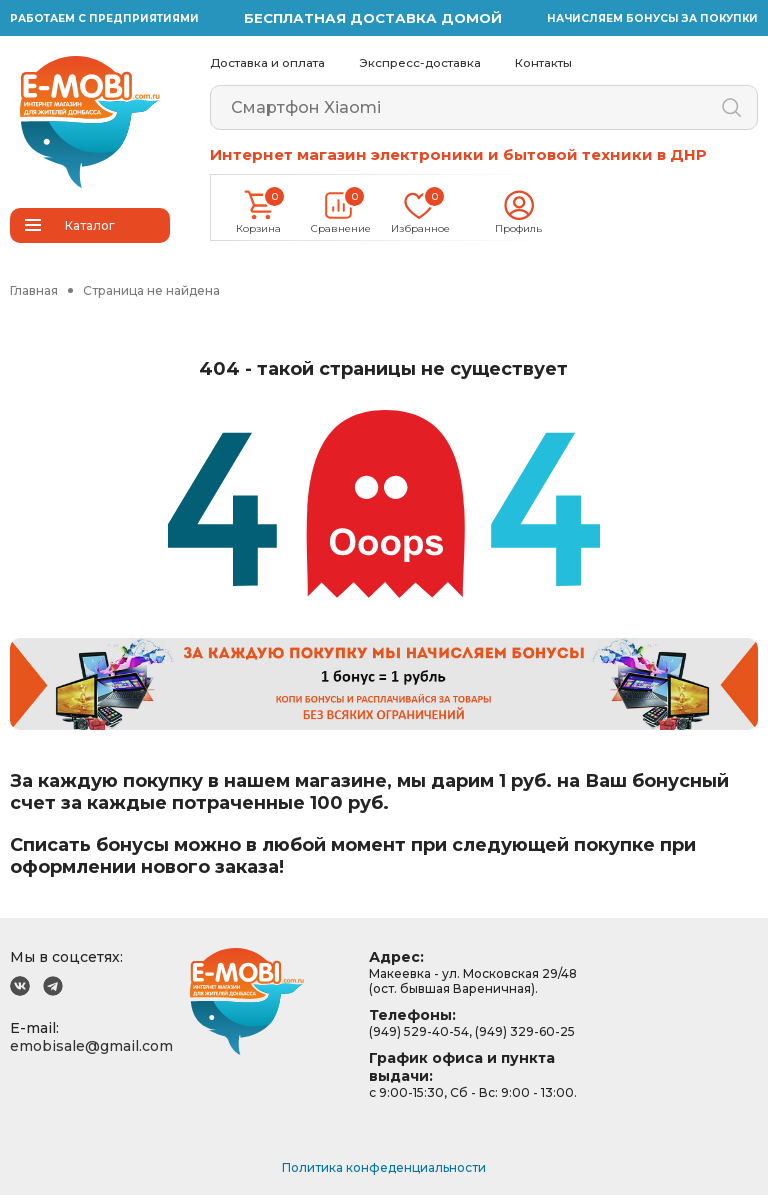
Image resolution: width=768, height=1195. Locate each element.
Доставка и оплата (267, 63)
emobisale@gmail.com (91, 1046)
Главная (34, 290)
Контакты (543, 63)
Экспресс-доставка (420, 63)
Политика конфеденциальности (384, 1167)
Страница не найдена (151, 290)
